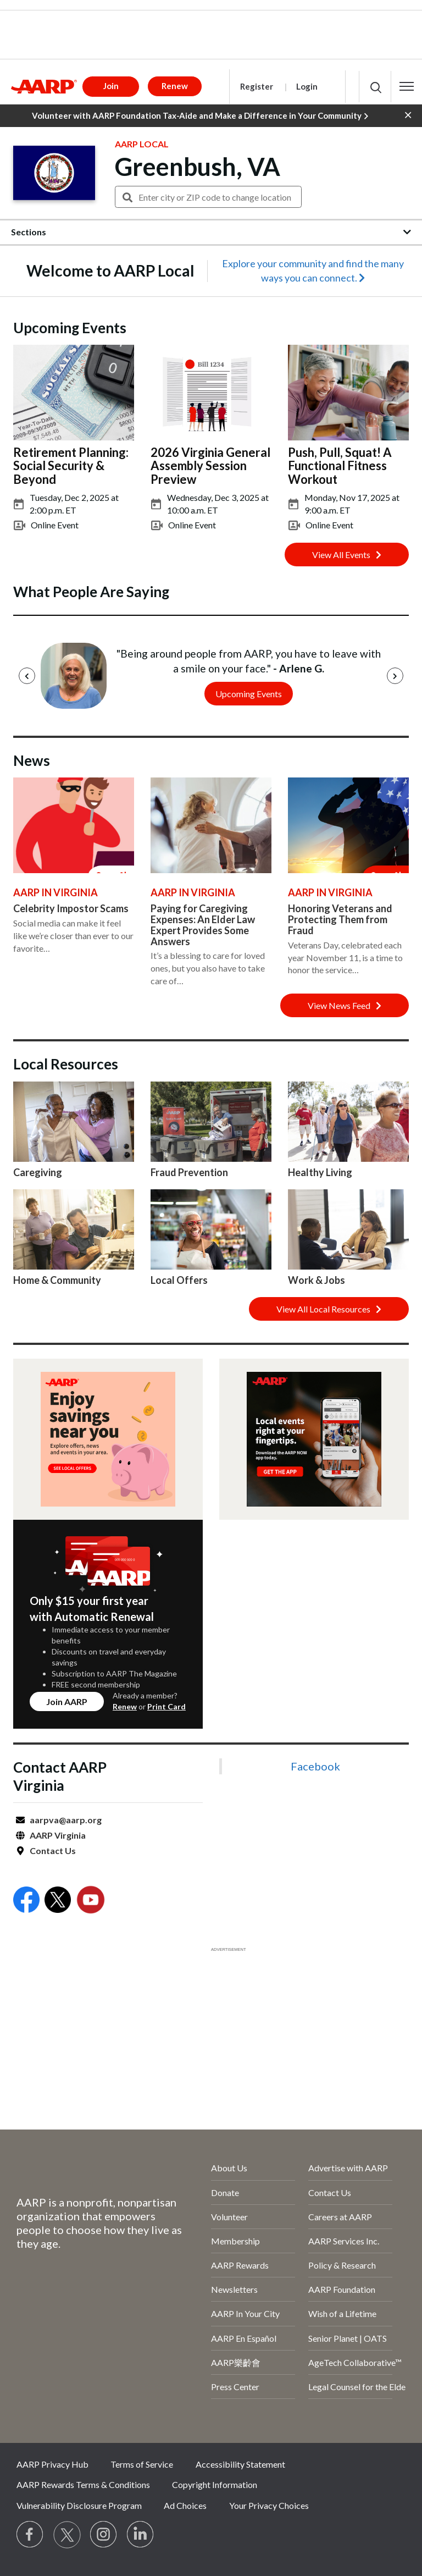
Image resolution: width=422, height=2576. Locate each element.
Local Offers (179, 1280)
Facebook (315, 1766)
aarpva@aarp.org (66, 1819)
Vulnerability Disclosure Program (79, 2505)
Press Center (235, 2386)
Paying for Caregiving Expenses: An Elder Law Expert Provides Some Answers (203, 924)
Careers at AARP (340, 2216)
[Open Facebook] (26, 1901)
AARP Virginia (58, 1835)
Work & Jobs (316, 1280)
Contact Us (53, 1850)
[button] (406, 86)
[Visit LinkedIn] (140, 2535)
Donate (225, 2192)
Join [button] (111, 86)
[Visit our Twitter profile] (67, 2535)
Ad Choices (185, 2505)
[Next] (395, 676)
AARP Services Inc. (343, 2241)
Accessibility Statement (240, 2464)
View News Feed (344, 1005)
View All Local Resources (328, 1309)
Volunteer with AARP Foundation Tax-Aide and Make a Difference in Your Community (200, 116)
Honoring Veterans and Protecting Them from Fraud (340, 919)
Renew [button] (175, 86)
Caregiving (37, 1172)
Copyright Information (214, 2484)
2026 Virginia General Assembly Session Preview (210, 465)
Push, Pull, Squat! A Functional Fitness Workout (340, 465)
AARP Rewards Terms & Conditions (83, 2484)
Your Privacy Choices (269, 2505)
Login (307, 86)
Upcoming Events (248, 693)
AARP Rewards (240, 2265)
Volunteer (229, 2216)
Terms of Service (141, 2464)
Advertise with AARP (348, 2168)
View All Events (346, 554)
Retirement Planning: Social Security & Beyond (71, 465)
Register (256, 86)
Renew (125, 1706)
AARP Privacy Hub (52, 2464)
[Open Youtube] (91, 1901)
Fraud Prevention (189, 1172)
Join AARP (66, 1701)
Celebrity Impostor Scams (71, 908)
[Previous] (27, 676)
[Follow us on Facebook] (30, 2535)
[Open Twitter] (58, 1901)
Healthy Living (320, 1172)
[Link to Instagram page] (104, 2535)
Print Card (166, 1706)
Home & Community (57, 1280)
